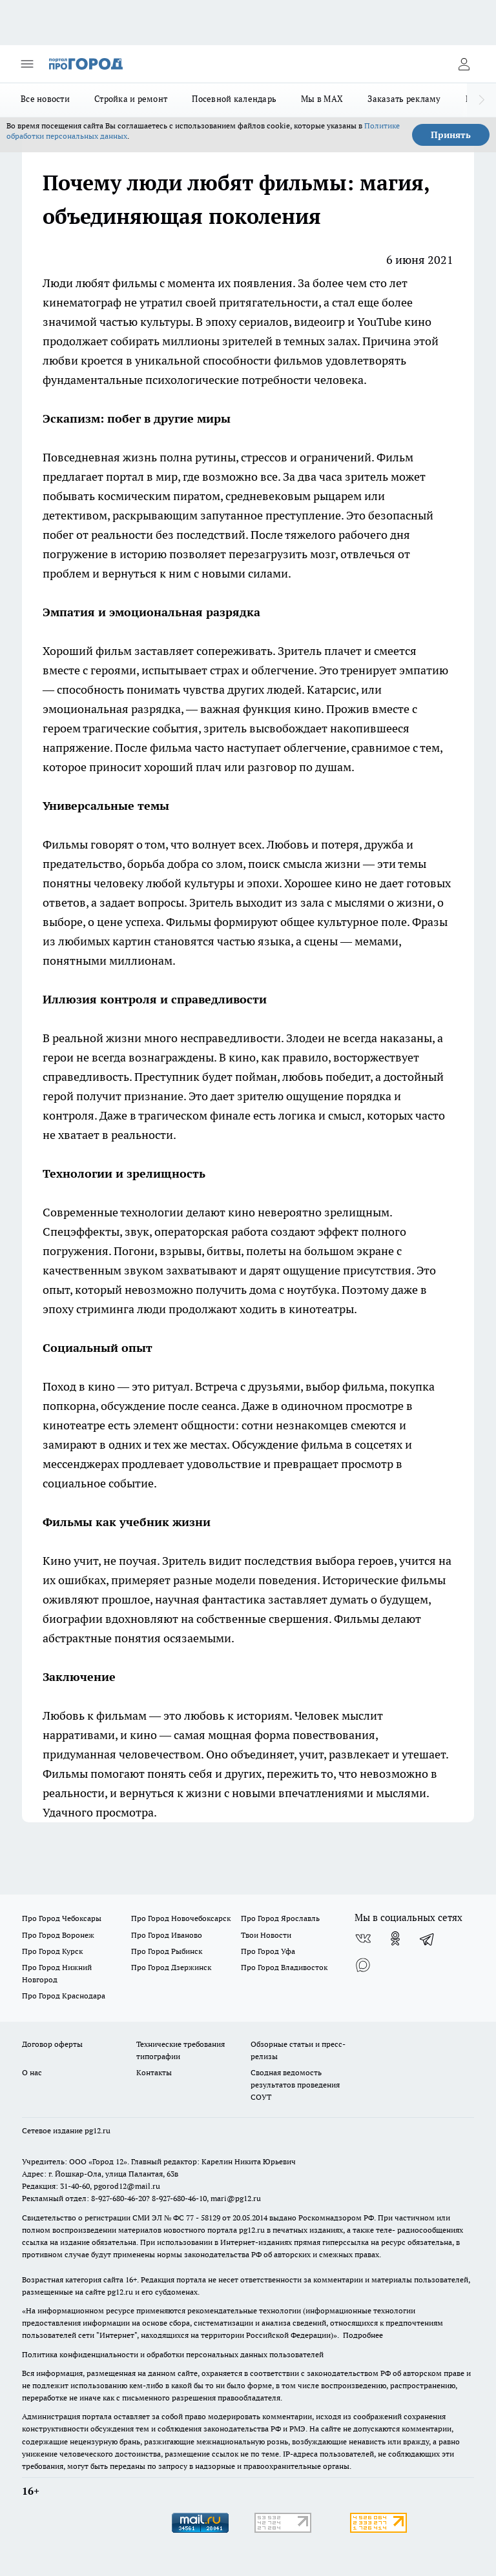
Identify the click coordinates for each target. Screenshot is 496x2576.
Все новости (45, 99)
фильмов (300, 360)
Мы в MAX (322, 99)
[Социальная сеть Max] (363, 1964)
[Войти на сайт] (464, 64)
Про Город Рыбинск (166, 1951)
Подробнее (363, 2335)
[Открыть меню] (27, 64)
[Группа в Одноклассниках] (395, 1938)
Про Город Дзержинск (171, 1967)
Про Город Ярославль (280, 1918)
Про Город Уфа (268, 1951)
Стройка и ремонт (130, 99)
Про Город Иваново (166, 1935)
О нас (32, 2072)
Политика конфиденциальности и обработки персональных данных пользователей (173, 2354)
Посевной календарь (234, 99)
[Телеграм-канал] (427, 1938)
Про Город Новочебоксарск (181, 1918)
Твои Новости (266, 1935)
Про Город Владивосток (284, 1967)
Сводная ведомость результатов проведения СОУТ (295, 2085)
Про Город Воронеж (58, 1935)
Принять (451, 135)
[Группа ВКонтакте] (363, 1938)
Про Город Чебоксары (61, 1918)
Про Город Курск (52, 1951)
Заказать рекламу (403, 99)
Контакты (154, 2072)
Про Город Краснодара (63, 1995)
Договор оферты (52, 2044)
